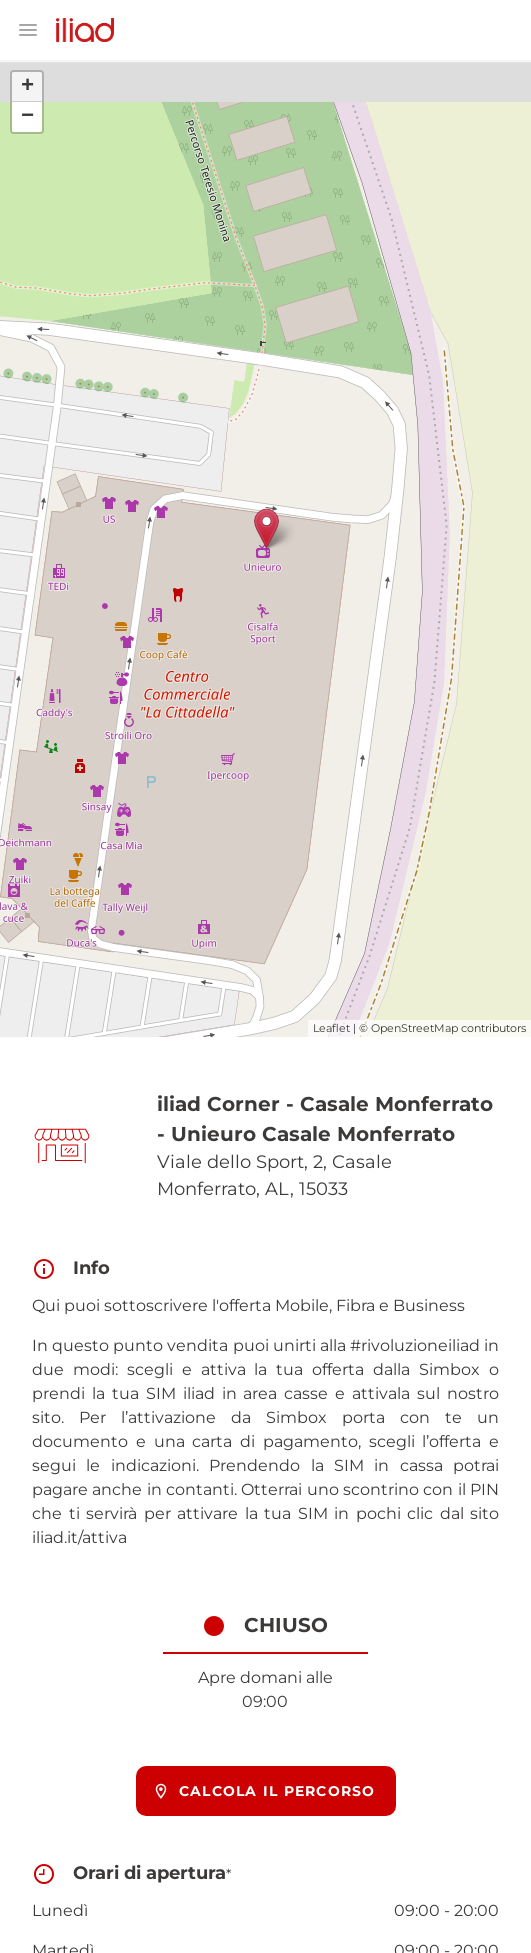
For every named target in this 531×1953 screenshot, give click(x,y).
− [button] (27, 117)
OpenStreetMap (414, 1028)
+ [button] (27, 87)
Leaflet (331, 1028)
